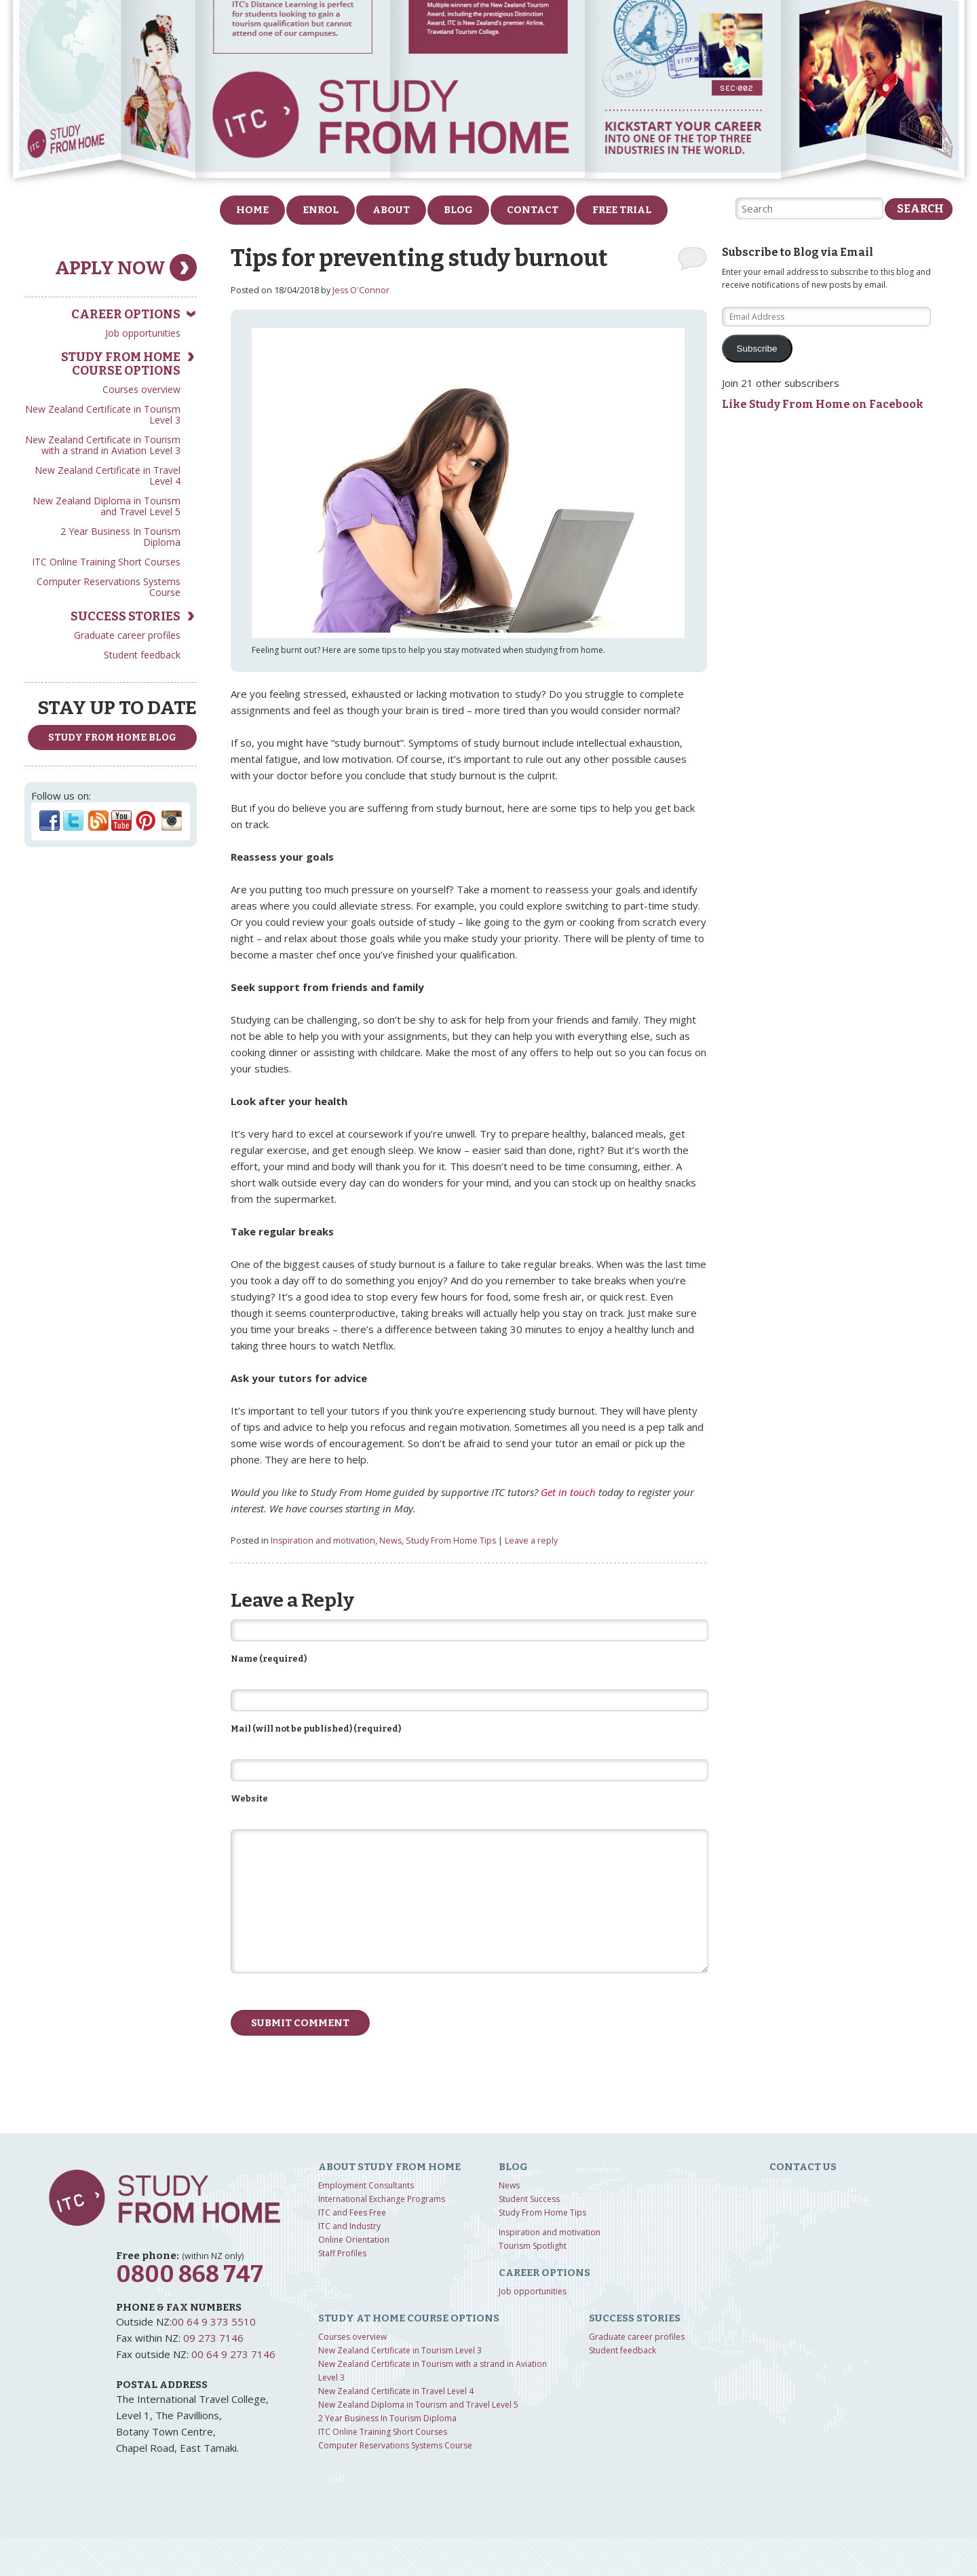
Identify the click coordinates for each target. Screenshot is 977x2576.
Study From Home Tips (451, 1540)
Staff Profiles (342, 2253)
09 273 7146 (213, 2338)
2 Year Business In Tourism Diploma (120, 536)
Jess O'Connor (360, 290)
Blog (458, 210)
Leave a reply (531, 1540)
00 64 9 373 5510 (214, 2321)
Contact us (803, 2167)
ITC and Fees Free (352, 2212)
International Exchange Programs (381, 2199)
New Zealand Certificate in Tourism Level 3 (102, 414)
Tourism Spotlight (533, 2246)
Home (252, 210)
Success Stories (125, 616)
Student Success (529, 2199)
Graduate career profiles (127, 635)
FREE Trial (621, 210)
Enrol (321, 210)
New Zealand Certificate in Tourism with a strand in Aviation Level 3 (102, 445)
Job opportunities (142, 332)
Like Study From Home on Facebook (822, 404)
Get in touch (568, 1492)
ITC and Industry (349, 2226)
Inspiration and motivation (323, 1540)
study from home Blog (112, 737)
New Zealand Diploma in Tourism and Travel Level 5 (106, 506)
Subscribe (757, 348)
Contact (532, 210)
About (391, 210)
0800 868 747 (189, 2274)
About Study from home (389, 2167)
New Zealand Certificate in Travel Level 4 (107, 475)
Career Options (125, 314)
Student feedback (142, 654)
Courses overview (141, 389)
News (390, 1540)
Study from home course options (120, 364)
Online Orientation (353, 2239)
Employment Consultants (366, 2185)
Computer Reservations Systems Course (108, 587)
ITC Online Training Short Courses (106, 561)
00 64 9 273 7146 (233, 2354)
